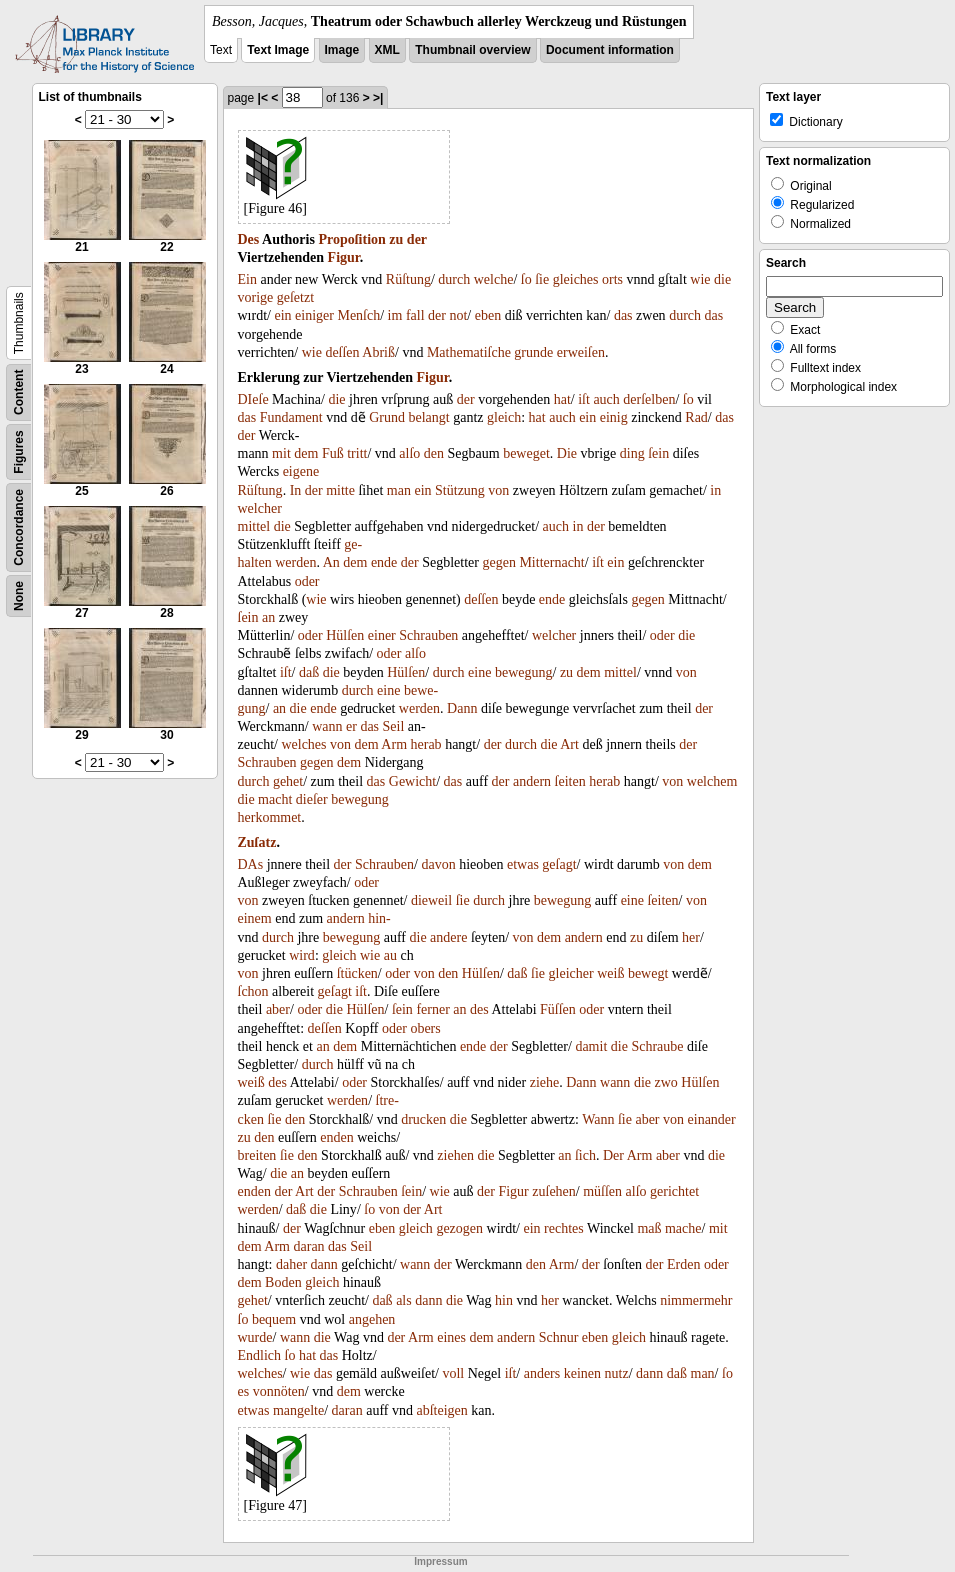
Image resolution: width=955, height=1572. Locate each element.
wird (302, 955)
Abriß (378, 352)
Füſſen (558, 1009)
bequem (274, 1319)
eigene (301, 471)
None (19, 596)
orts (612, 279)
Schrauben (428, 635)
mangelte (298, 1410)
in (715, 490)
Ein (247, 279)
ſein (658, 453)
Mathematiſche (469, 352)
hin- (379, 918)
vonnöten (279, 1391)
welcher (260, 508)
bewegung (524, 672)
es (244, 1391)
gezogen (459, 1228)
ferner (432, 1009)
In (296, 490)
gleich (504, 417)
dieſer (312, 799)
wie (700, 279)
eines (451, 1337)
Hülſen (345, 635)
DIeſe (253, 399)
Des (249, 239)
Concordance (19, 527)
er (351, 726)
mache (683, 1228)
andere (448, 937)
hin (504, 1300)
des (479, 1009)
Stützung (460, 490)
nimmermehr (696, 1300)
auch (606, 399)
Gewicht (412, 781)
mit (281, 453)
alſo (409, 453)
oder (307, 581)
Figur (344, 257)
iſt (584, 399)
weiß (610, 973)
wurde (255, 1337)
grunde (533, 352)
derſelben (649, 399)
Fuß (333, 453)
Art (569, 744)
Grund (387, 417)
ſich (585, 1155)
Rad (696, 417)
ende (384, 562)
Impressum (440, 1561)
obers (425, 1028)
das (623, 315)
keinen (582, 1373)
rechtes (564, 1228)
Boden (283, 1282)
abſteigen (441, 1410)
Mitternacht (551, 562)
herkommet (270, 817)
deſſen (342, 352)
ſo (526, 279)
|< (263, 98)
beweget (526, 453)
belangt (428, 417)
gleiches (576, 279)
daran (309, 1246)
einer (382, 635)
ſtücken (357, 973)
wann (327, 726)
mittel (254, 526)
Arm (394, 744)
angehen (372, 1319)
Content (19, 392)
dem (306, 453)
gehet (288, 781)
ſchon (253, 991)
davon (438, 864)
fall (415, 315)
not (458, 315)
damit (591, 1046)
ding (632, 453)
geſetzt (295, 297)
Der (613, 1155)
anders (542, 1373)
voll (453, 1373)
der (417, 239)
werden (295, 562)
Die (567, 453)
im (395, 315)
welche (494, 279)
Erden (683, 1264)
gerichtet (674, 1191)
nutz (617, 1373)
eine (479, 672)
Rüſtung (408, 279)
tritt (357, 453)
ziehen (455, 1155)
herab (426, 744)
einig (614, 417)
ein (282, 315)
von (498, 490)
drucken (423, 1119)
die (722, 279)
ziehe (545, 1082)
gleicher (571, 973)
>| (378, 98)
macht (275, 799)
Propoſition (351, 239)
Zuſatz (257, 842)
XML (387, 50)
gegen (498, 562)
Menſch (358, 315)
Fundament (291, 417)
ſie (542, 279)
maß (649, 1228)
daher (291, 1264)
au (390, 955)
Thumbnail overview (472, 50)
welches (303, 744)
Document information (610, 50)
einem (255, 918)
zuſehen (554, 1191)
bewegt (648, 973)
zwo (665, 1082)
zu (396, 239)
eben (488, 315)
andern (532, 781)
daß (309, 672)
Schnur (559, 1337)
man (399, 490)
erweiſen (581, 352)
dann (324, 1264)
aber (278, 1009)
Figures (19, 451)
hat (562, 399)
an (268, 617)
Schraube (657, 1046)
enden (336, 1137)
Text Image (278, 50)
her (691, 937)
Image (342, 50)
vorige (256, 297)
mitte (340, 490)
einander (712, 1119)
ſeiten (570, 781)
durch (454, 279)
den (434, 453)
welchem (712, 781)
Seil (394, 726)
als (404, 1300)
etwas (523, 864)
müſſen (602, 1191)
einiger (314, 315)
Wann (598, 1119)
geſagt (559, 864)
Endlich (260, 1355)
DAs (251, 864)
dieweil (431, 900)
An (331, 562)
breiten (257, 1155)
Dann (462, 708)
